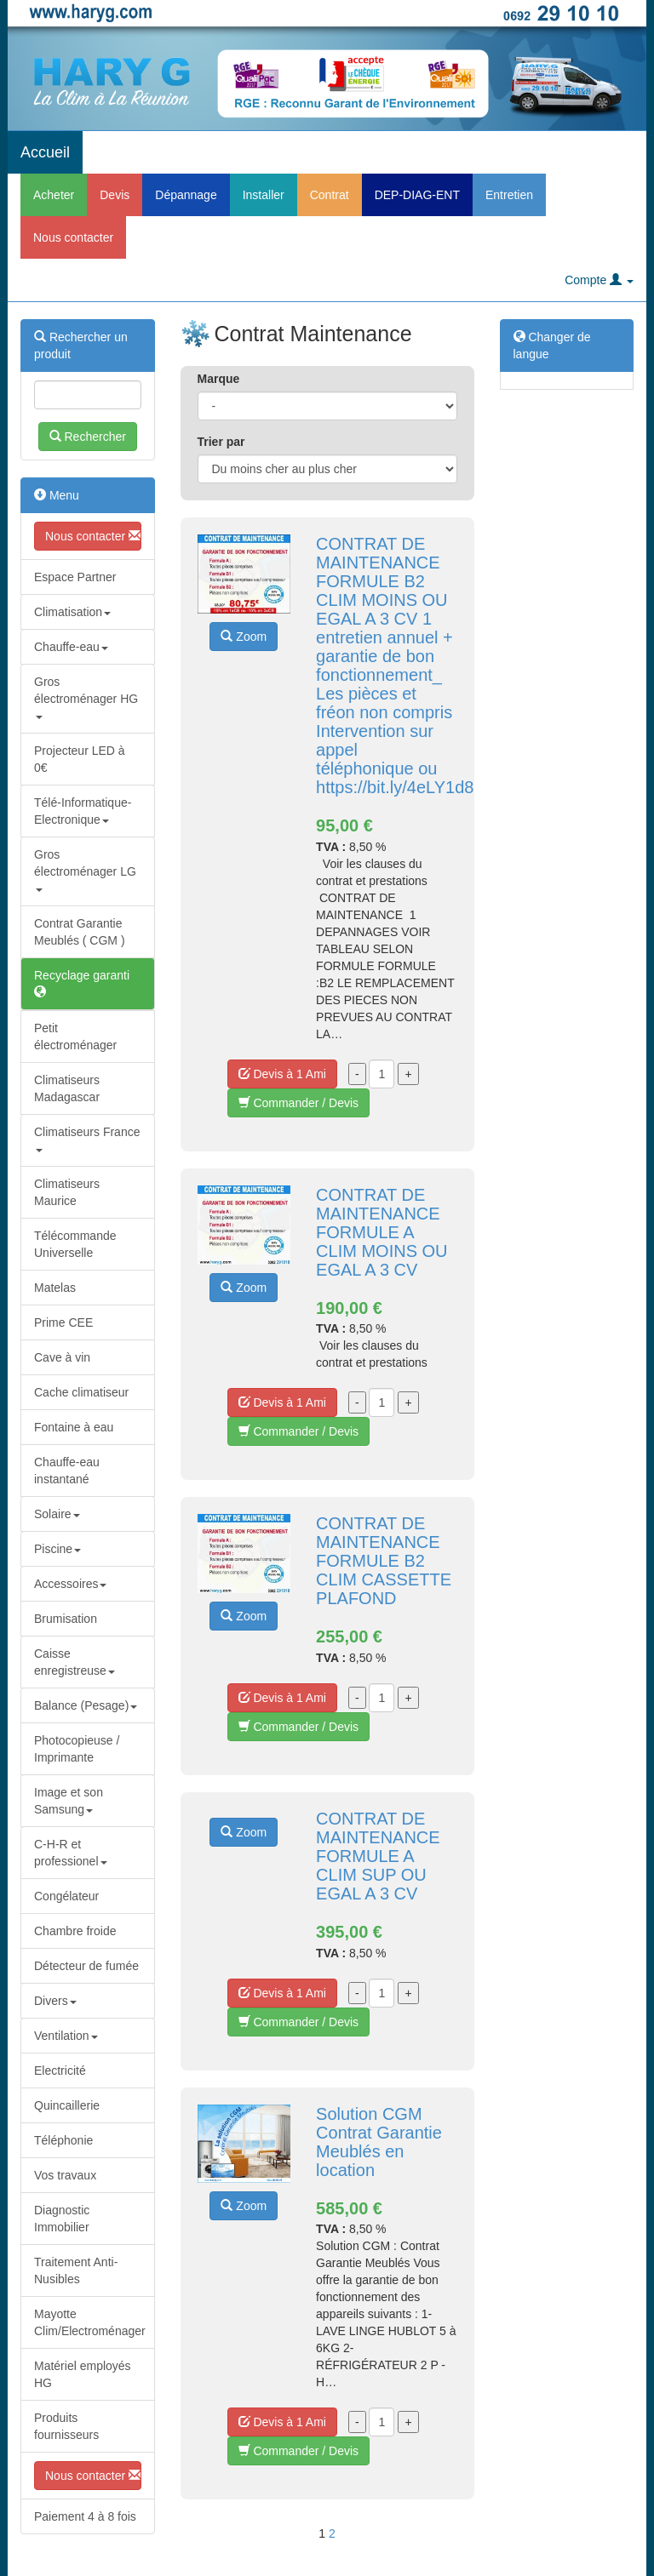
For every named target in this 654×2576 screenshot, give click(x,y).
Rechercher (87, 436)
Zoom (244, 636)
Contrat (329, 195)
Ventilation (66, 2035)
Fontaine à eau (73, 1427)
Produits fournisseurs (66, 2426)
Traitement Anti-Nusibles (76, 2270)
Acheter (53, 195)
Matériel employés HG (82, 2374)
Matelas (55, 1287)
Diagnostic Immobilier (61, 2218)
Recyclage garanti (81, 982)
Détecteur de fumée (86, 1966)
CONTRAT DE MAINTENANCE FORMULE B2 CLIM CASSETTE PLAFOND (383, 1561)
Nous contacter (73, 237)
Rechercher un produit (81, 345)
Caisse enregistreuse (74, 1662)
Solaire (57, 1514)
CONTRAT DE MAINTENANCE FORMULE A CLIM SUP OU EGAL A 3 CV (378, 1856)
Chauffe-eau (71, 647)
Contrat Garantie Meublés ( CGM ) (79, 932)
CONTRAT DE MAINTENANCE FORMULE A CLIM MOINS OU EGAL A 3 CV (381, 1232)
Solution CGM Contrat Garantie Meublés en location (379, 2142)
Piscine (57, 1549)
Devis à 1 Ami (282, 1074)
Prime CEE (63, 1322)
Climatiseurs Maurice (67, 1192)
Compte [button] (599, 280)
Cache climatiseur (81, 1392)
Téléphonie (63, 2140)
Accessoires (70, 1584)
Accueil (45, 152)
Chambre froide (75, 1931)
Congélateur (66, 1896)
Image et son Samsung (68, 1800)
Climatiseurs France (87, 1138)
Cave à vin (62, 1357)
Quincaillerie (67, 2105)
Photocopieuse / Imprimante (76, 1749)
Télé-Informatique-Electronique (82, 811)
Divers (55, 2001)
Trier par (221, 441)
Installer (263, 195)
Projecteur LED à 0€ (79, 759)
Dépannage (185, 195)
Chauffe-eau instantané (67, 1470)
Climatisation (72, 612)
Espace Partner (75, 577)
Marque (219, 379)
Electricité (60, 2070)
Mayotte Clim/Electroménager (90, 2322)
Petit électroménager (75, 1036)
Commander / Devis (298, 1103)
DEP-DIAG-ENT (417, 195)
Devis (114, 195)
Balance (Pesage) (85, 1705)
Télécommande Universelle (75, 1244)
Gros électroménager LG (85, 869)
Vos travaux (65, 2175)
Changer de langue (552, 345)
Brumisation (65, 1618)
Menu (56, 495)
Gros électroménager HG (86, 696)
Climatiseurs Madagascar (67, 1088)
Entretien (509, 195)
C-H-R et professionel (70, 1852)
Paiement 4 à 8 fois (85, 2516)
